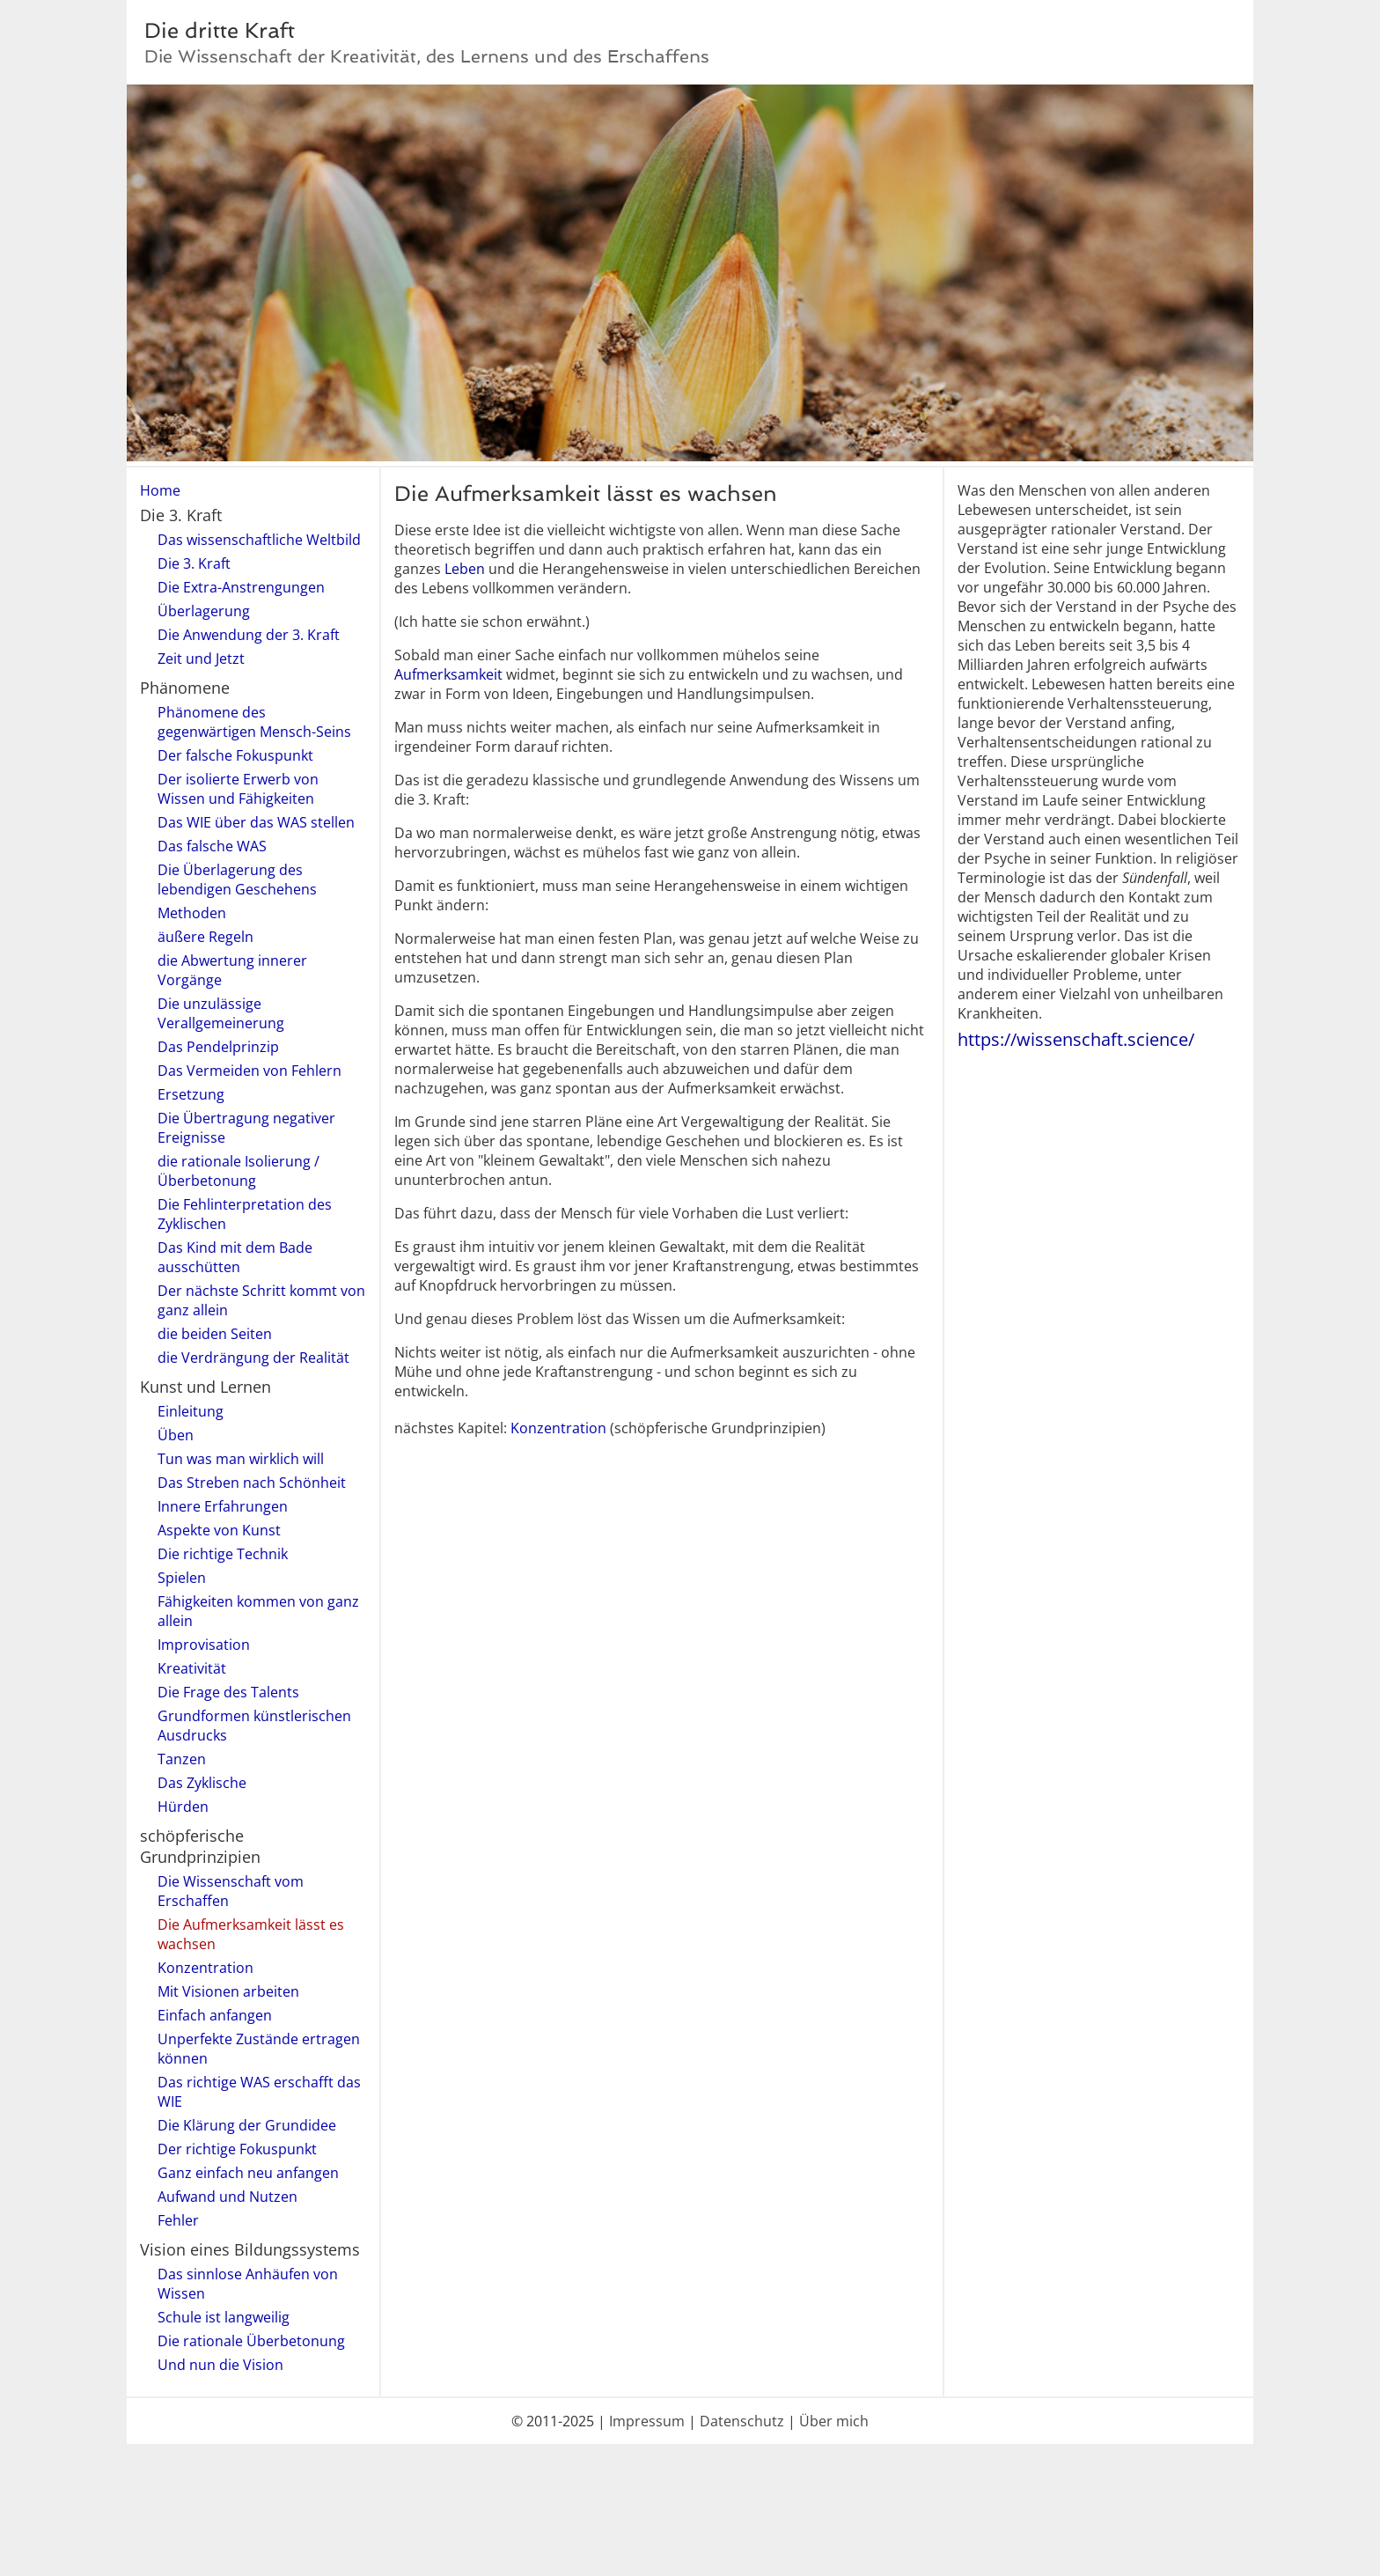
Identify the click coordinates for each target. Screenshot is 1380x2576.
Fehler (178, 2220)
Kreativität (192, 1668)
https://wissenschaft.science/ (1076, 1039)
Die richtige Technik (223, 1554)
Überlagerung (204, 611)
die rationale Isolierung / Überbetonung (238, 1171)
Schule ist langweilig (224, 2317)
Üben (176, 1435)
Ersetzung (191, 1094)
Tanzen (182, 1759)
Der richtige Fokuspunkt (237, 2149)
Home (160, 490)
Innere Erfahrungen (223, 1506)
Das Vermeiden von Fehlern (249, 1070)
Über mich (834, 2421)
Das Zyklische (202, 1782)
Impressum (647, 2421)
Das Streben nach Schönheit (252, 1482)
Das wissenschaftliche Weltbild (259, 539)
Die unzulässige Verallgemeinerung (221, 1013)
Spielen (182, 1577)
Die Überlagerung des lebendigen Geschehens (237, 879)
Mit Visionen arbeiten (228, 1991)
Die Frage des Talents (228, 1692)
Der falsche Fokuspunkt (235, 755)
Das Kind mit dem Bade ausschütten (235, 1257)
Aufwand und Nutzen (227, 2196)
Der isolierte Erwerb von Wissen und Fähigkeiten (238, 788)
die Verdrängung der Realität (253, 1357)
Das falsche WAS (212, 846)
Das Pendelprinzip (218, 1046)
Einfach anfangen (215, 2015)
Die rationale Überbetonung (251, 2341)
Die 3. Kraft (194, 563)
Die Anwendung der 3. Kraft (249, 634)
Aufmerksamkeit (448, 674)
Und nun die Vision (220, 2364)
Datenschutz (742, 2421)
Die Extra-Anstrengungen (241, 587)
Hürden (183, 1806)
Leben (464, 568)
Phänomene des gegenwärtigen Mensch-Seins (254, 722)
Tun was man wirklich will (241, 1458)
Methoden (192, 913)
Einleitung (191, 1411)
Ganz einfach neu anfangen (248, 2172)
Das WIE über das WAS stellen (256, 822)
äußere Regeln (205, 936)
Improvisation (204, 1644)
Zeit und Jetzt (201, 658)
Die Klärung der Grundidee (247, 2125)
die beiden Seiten (215, 1333)
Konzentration (205, 1967)
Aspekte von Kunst (219, 1530)
